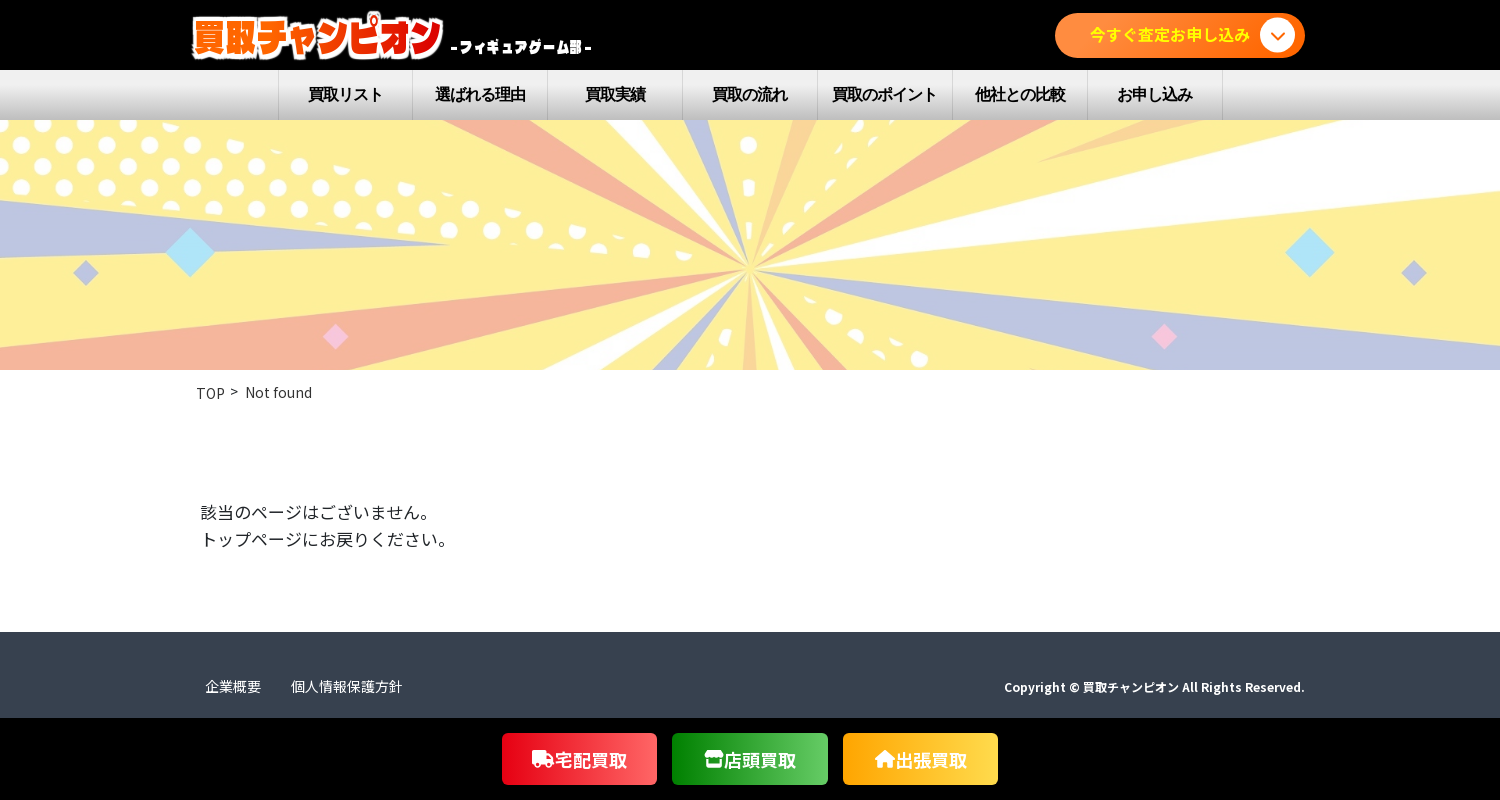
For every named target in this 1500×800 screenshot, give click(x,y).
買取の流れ (749, 94)
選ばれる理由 (480, 94)
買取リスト (345, 94)
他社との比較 (1020, 94)
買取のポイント (884, 94)
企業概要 (233, 686)
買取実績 (615, 94)
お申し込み (1154, 94)
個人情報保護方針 (347, 686)
